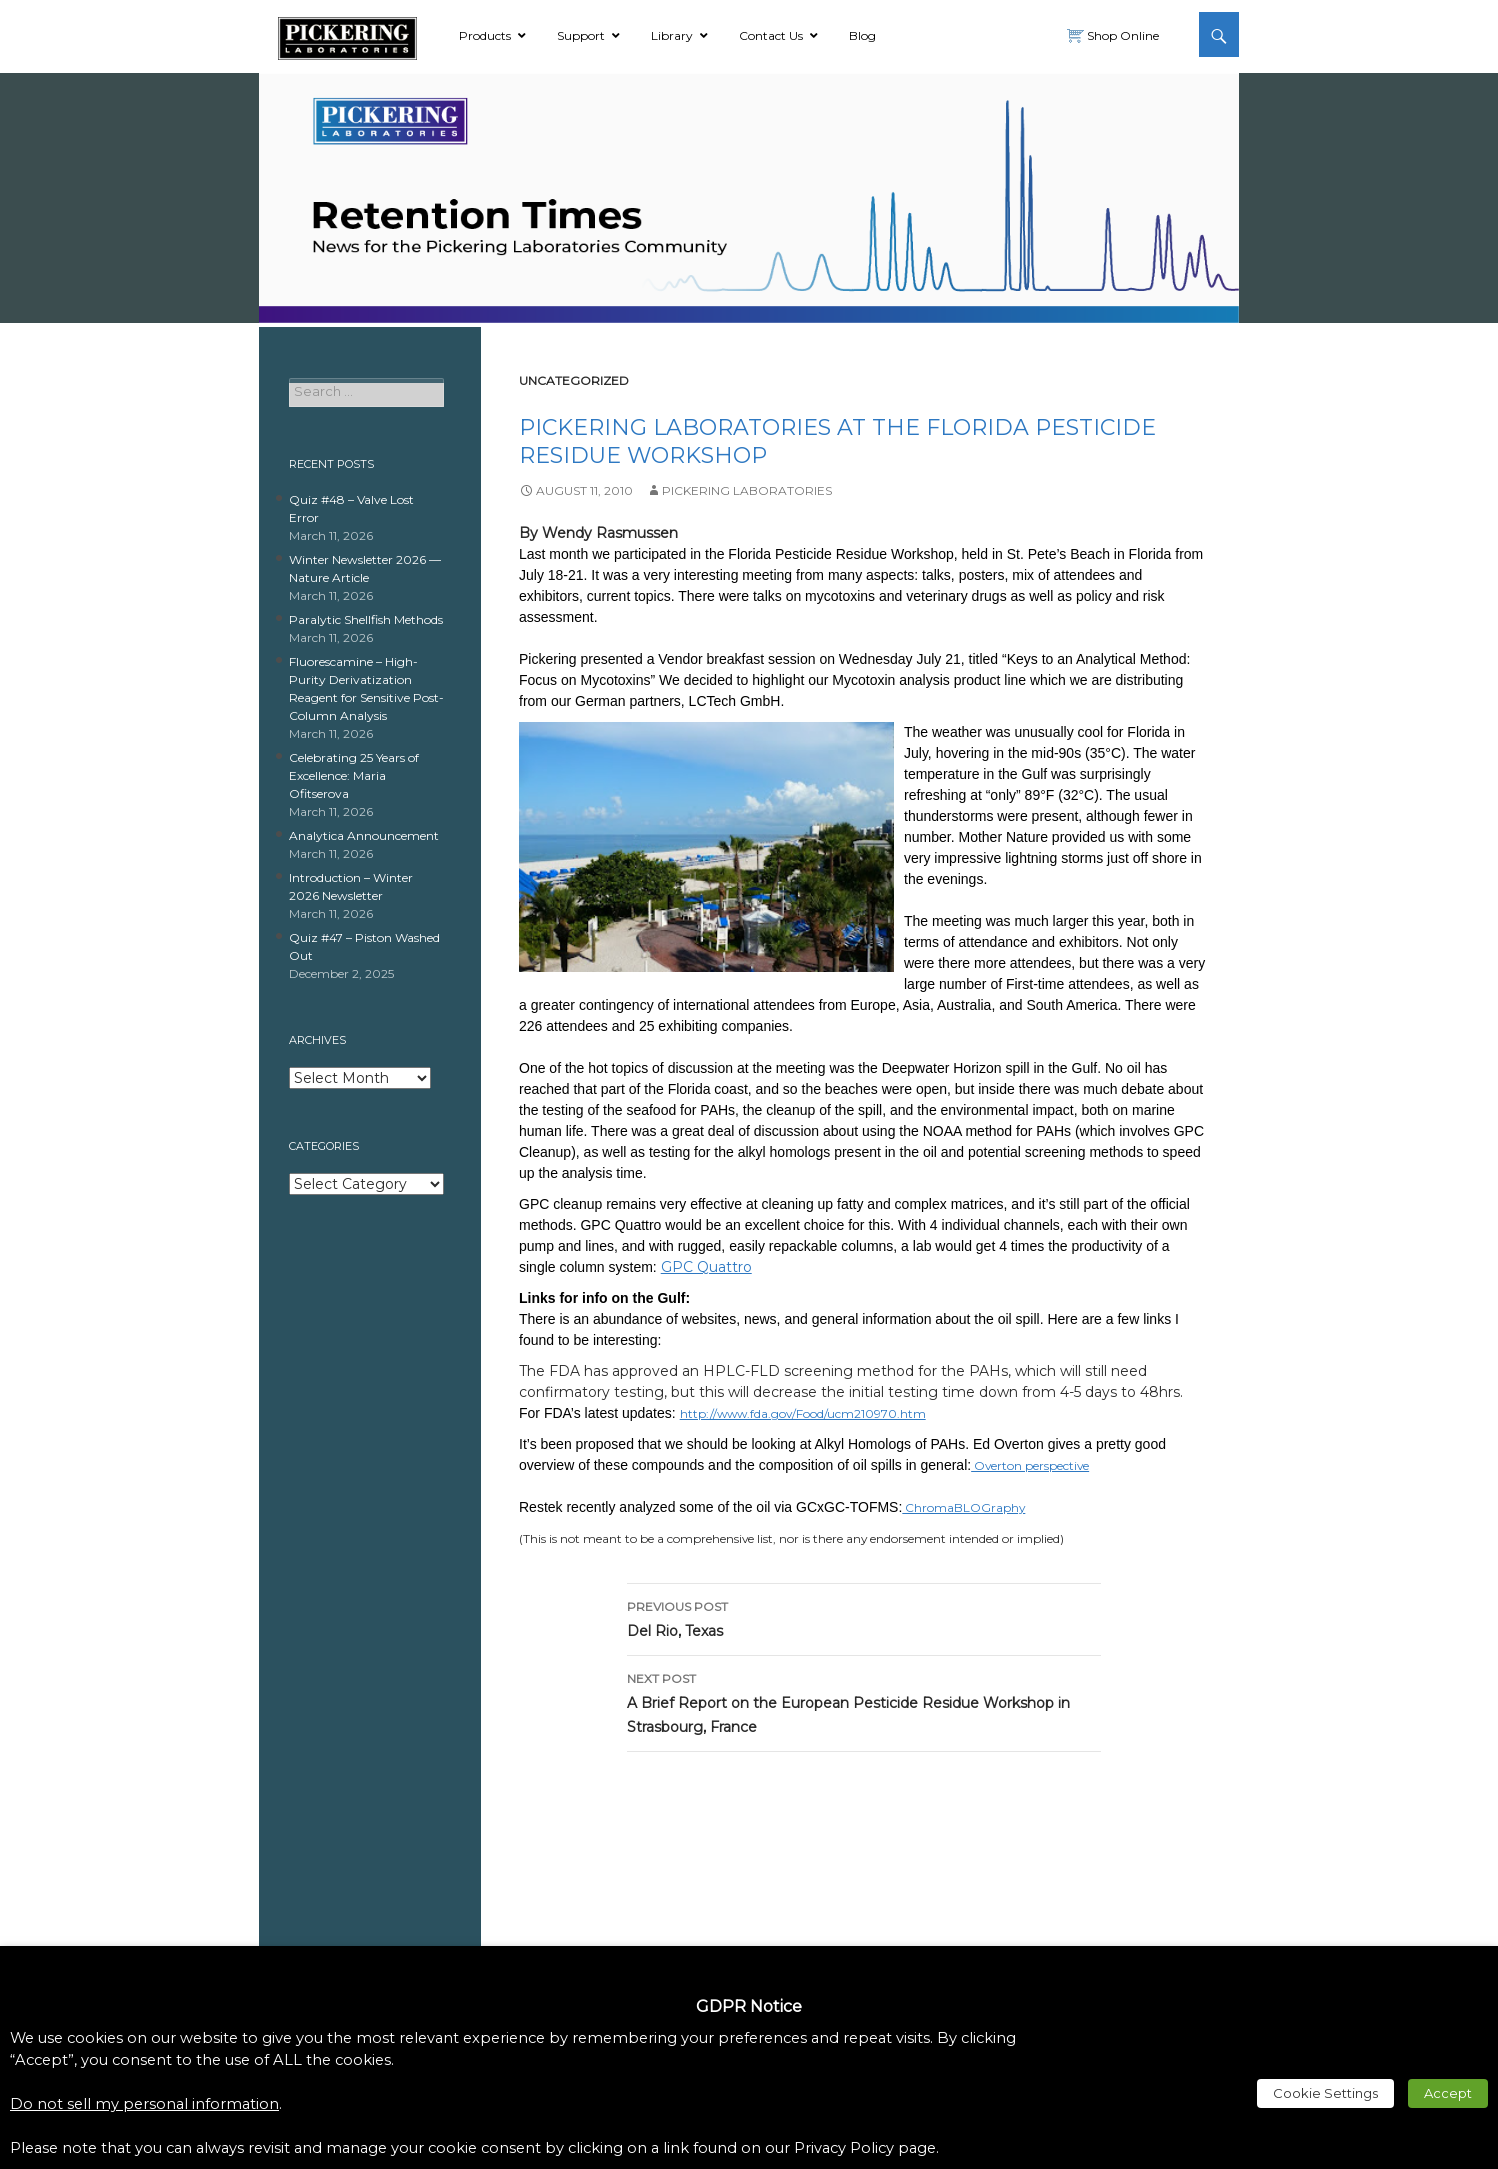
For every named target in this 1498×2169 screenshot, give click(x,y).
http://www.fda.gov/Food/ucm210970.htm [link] (803, 1413)
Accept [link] (1448, 2093)
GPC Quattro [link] (706, 1267)
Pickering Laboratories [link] (747, 490)
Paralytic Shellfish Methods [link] (366, 619)
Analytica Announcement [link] (364, 835)
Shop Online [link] (1121, 35)
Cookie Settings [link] (1325, 2093)
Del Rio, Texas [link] (864, 1617)
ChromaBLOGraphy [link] (963, 1507)
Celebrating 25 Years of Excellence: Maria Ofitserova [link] (354, 775)
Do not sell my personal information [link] (144, 2104)
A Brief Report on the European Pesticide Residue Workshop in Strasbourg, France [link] (864, 1701)
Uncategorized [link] (574, 380)
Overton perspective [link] (1030, 1465)
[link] (347, 35)
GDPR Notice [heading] (749, 2006)
